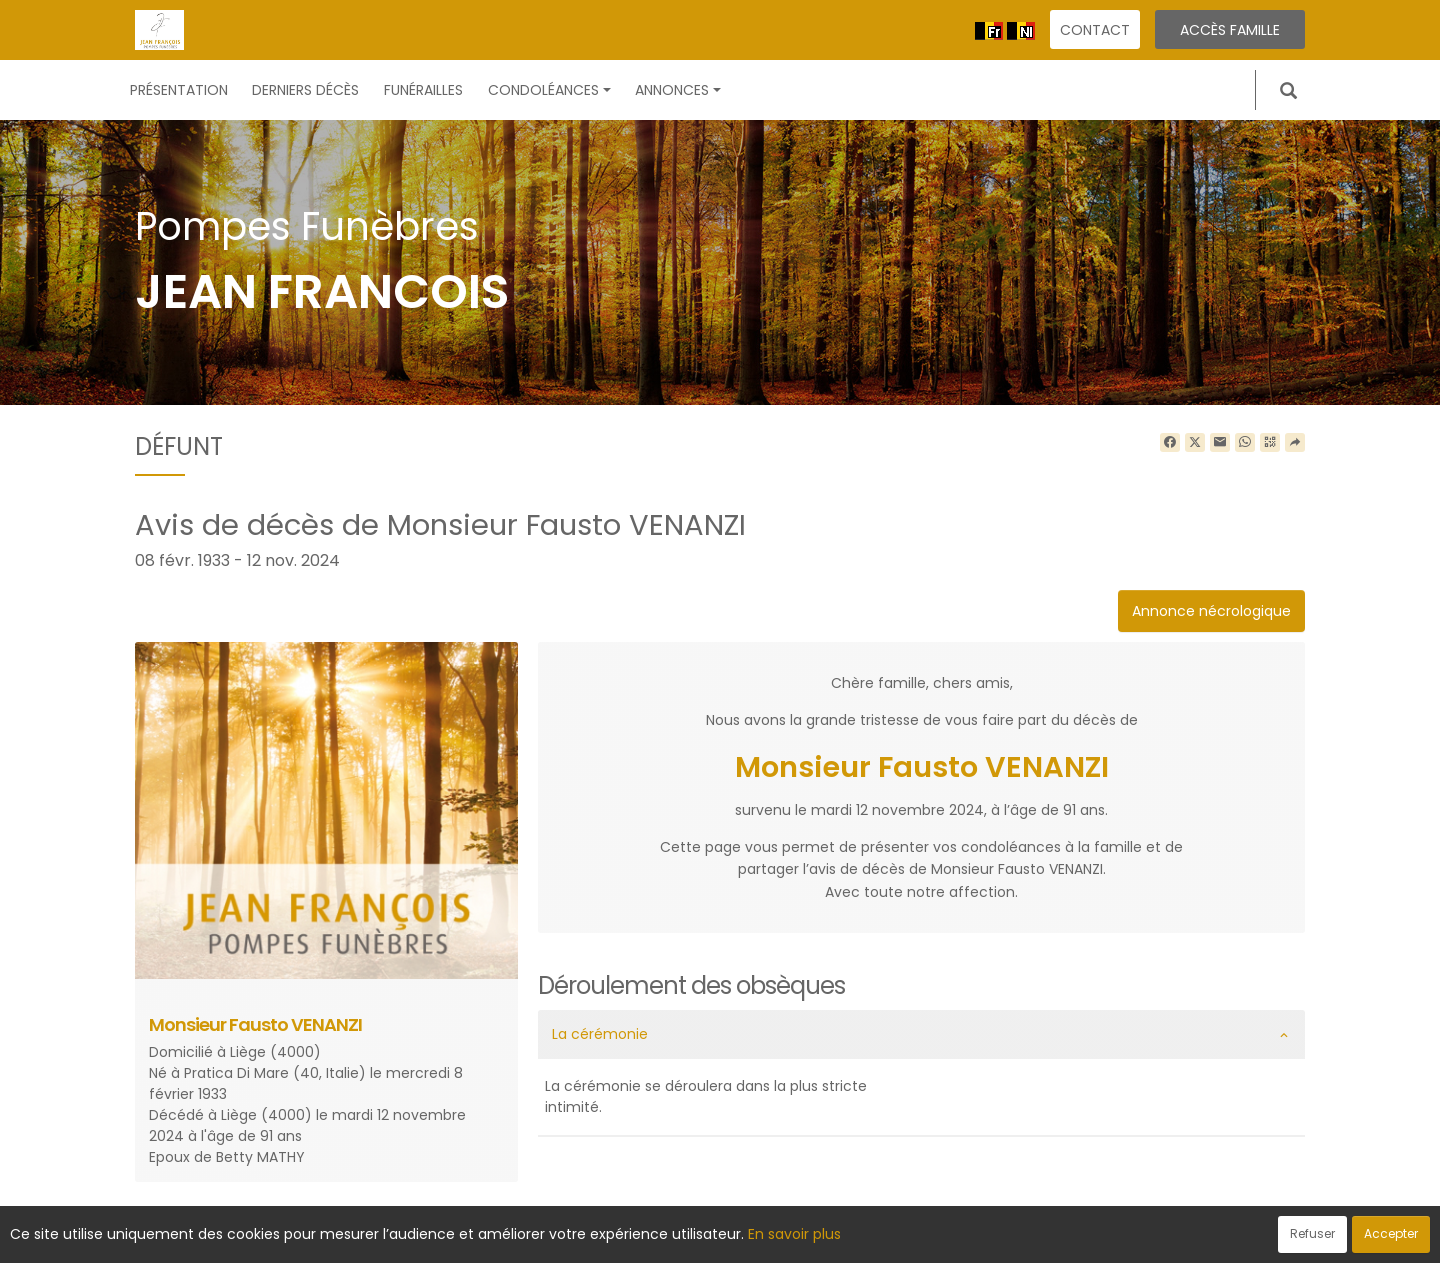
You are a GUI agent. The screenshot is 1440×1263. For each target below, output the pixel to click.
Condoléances (549, 90)
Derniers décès (305, 90)
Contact (1095, 30)
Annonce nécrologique (1211, 611)
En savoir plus (794, 1234)
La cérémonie (600, 1034)
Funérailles (423, 90)
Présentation (179, 90)
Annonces (678, 90)
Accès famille (1230, 30)
